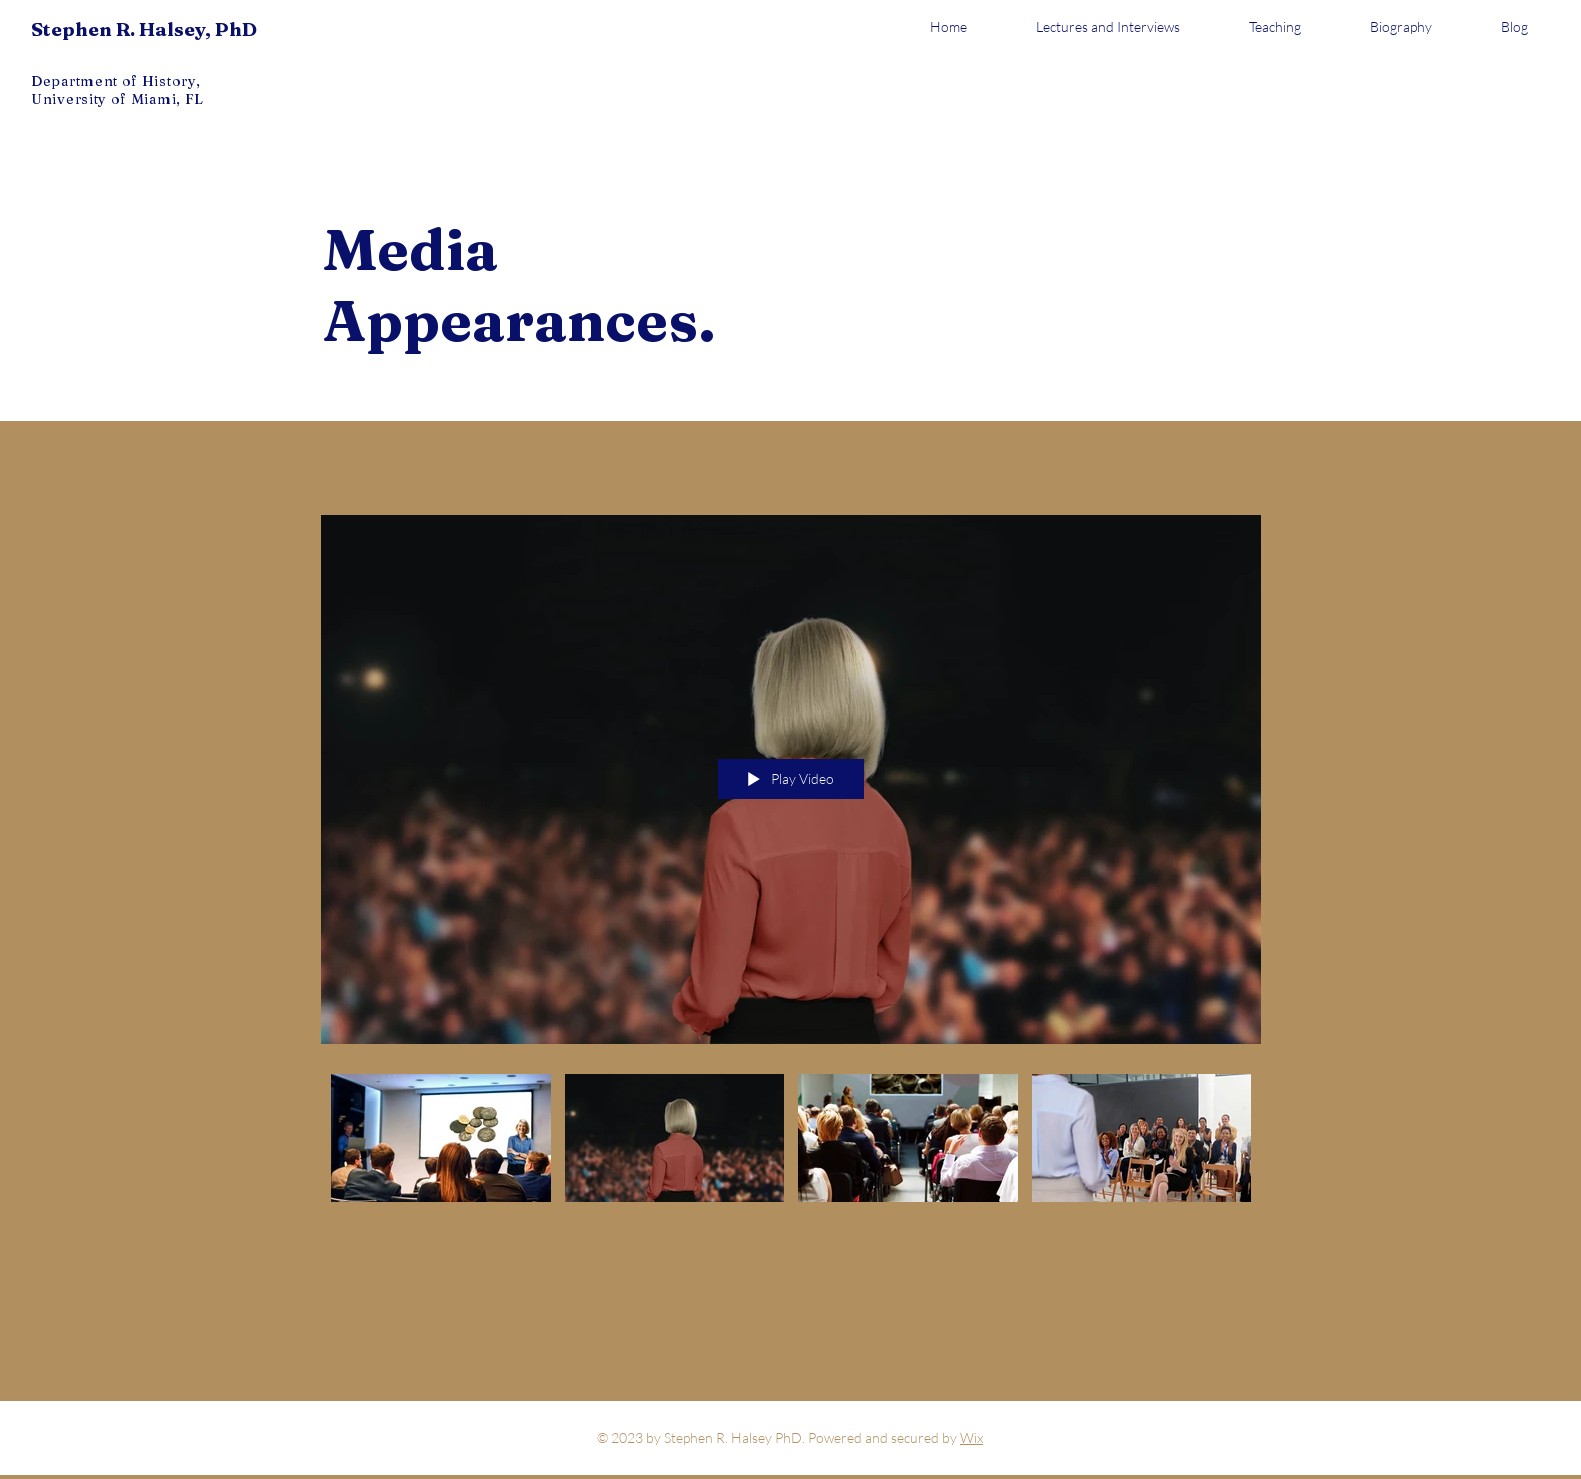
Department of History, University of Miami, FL (117, 90)
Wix (971, 1437)
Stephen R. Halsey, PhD (144, 29)
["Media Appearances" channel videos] (791, 1143)
